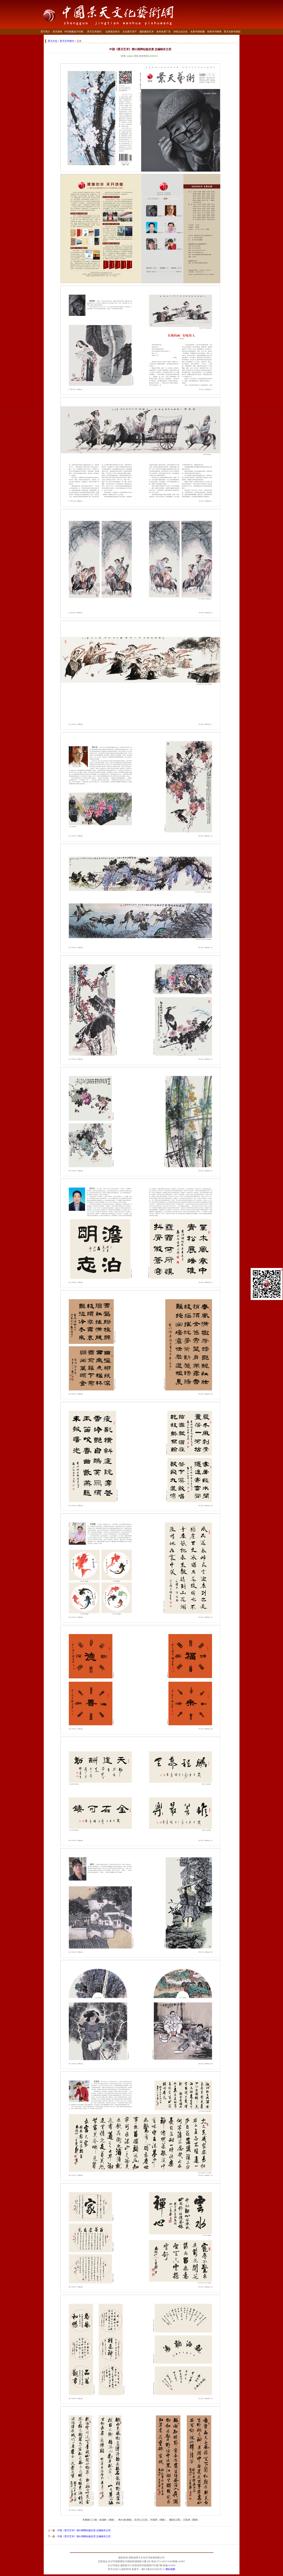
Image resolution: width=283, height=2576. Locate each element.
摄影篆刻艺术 (146, 31)
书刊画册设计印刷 (73, 31)
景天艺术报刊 (94, 31)
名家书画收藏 (197, 31)
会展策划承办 (112, 31)
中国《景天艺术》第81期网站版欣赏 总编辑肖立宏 (84, 2536)
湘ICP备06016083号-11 (153, 2569)
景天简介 (45, 31)
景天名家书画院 (232, 31)
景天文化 (52, 41)
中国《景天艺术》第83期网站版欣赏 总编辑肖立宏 (84, 2530)
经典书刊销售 (214, 31)
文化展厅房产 (129, 31)
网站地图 (170, 2569)
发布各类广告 (163, 31)
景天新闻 (57, 31)
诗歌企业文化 (180, 31)
